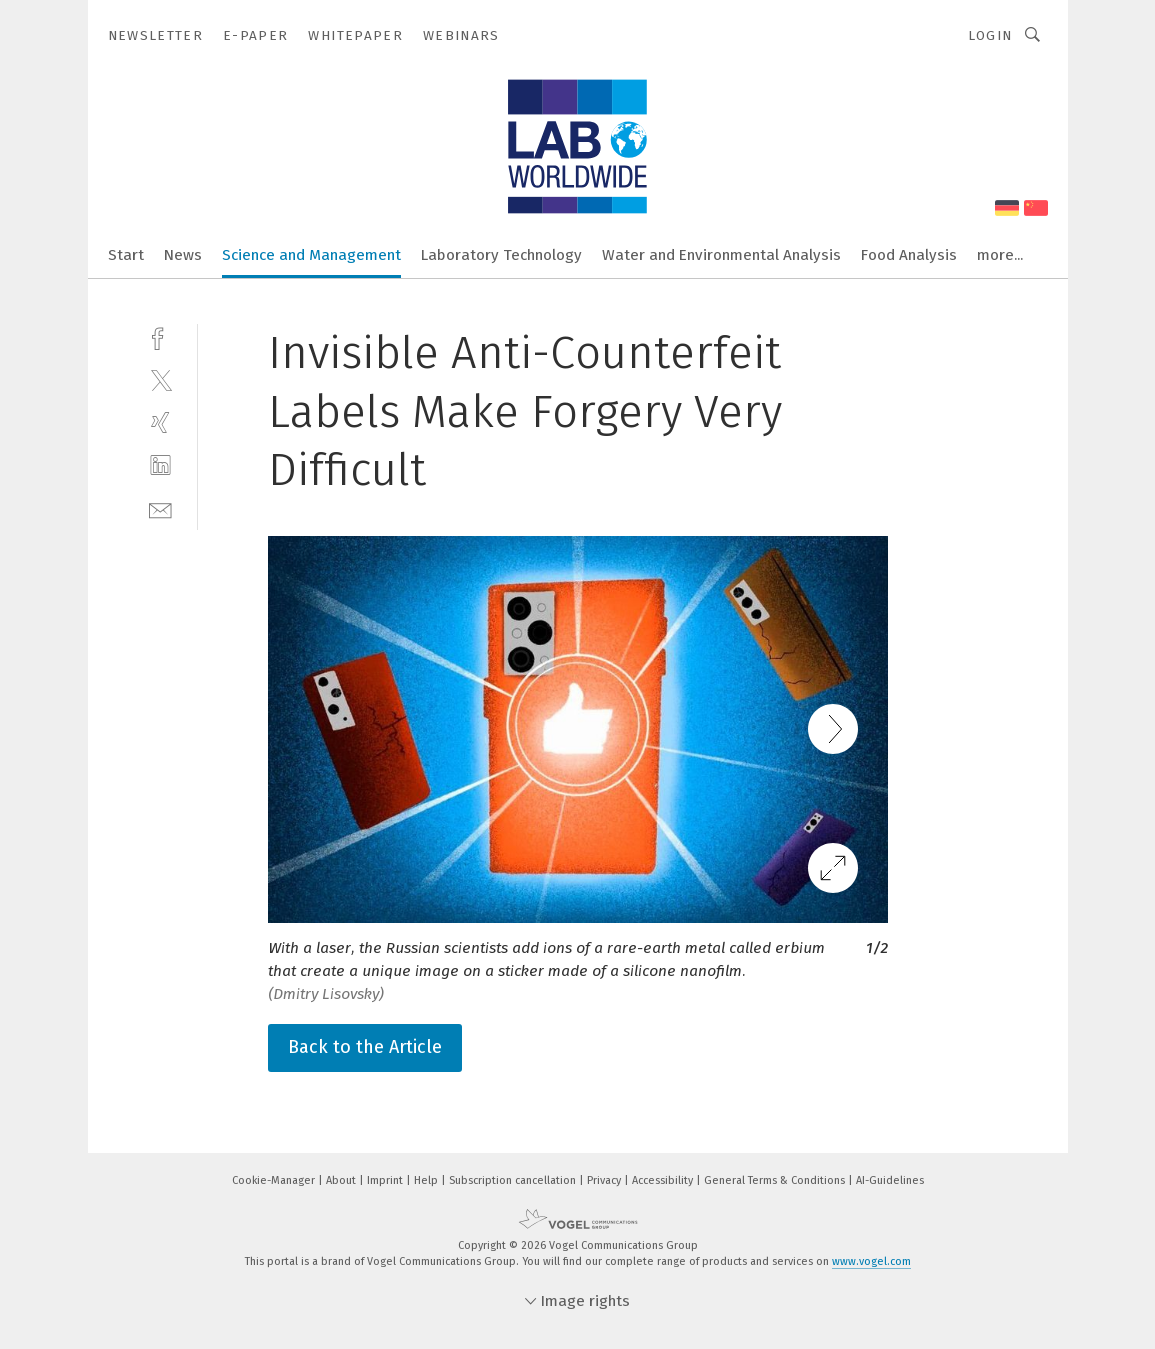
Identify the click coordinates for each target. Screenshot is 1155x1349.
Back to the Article (365, 1047)
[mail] (160, 508)
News (183, 255)
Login (990, 35)
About (342, 1180)
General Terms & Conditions (776, 1180)
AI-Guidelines (890, 1180)
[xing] (160, 422)
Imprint (386, 1180)
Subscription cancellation (514, 1180)
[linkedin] (160, 465)
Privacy (605, 1180)
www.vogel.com (871, 1261)
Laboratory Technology (501, 255)
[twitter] (160, 379)
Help (427, 1180)
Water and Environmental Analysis (721, 255)
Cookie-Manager (275, 1180)
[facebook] (160, 336)
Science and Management (311, 255)
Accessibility (664, 1180)
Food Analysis (909, 255)
